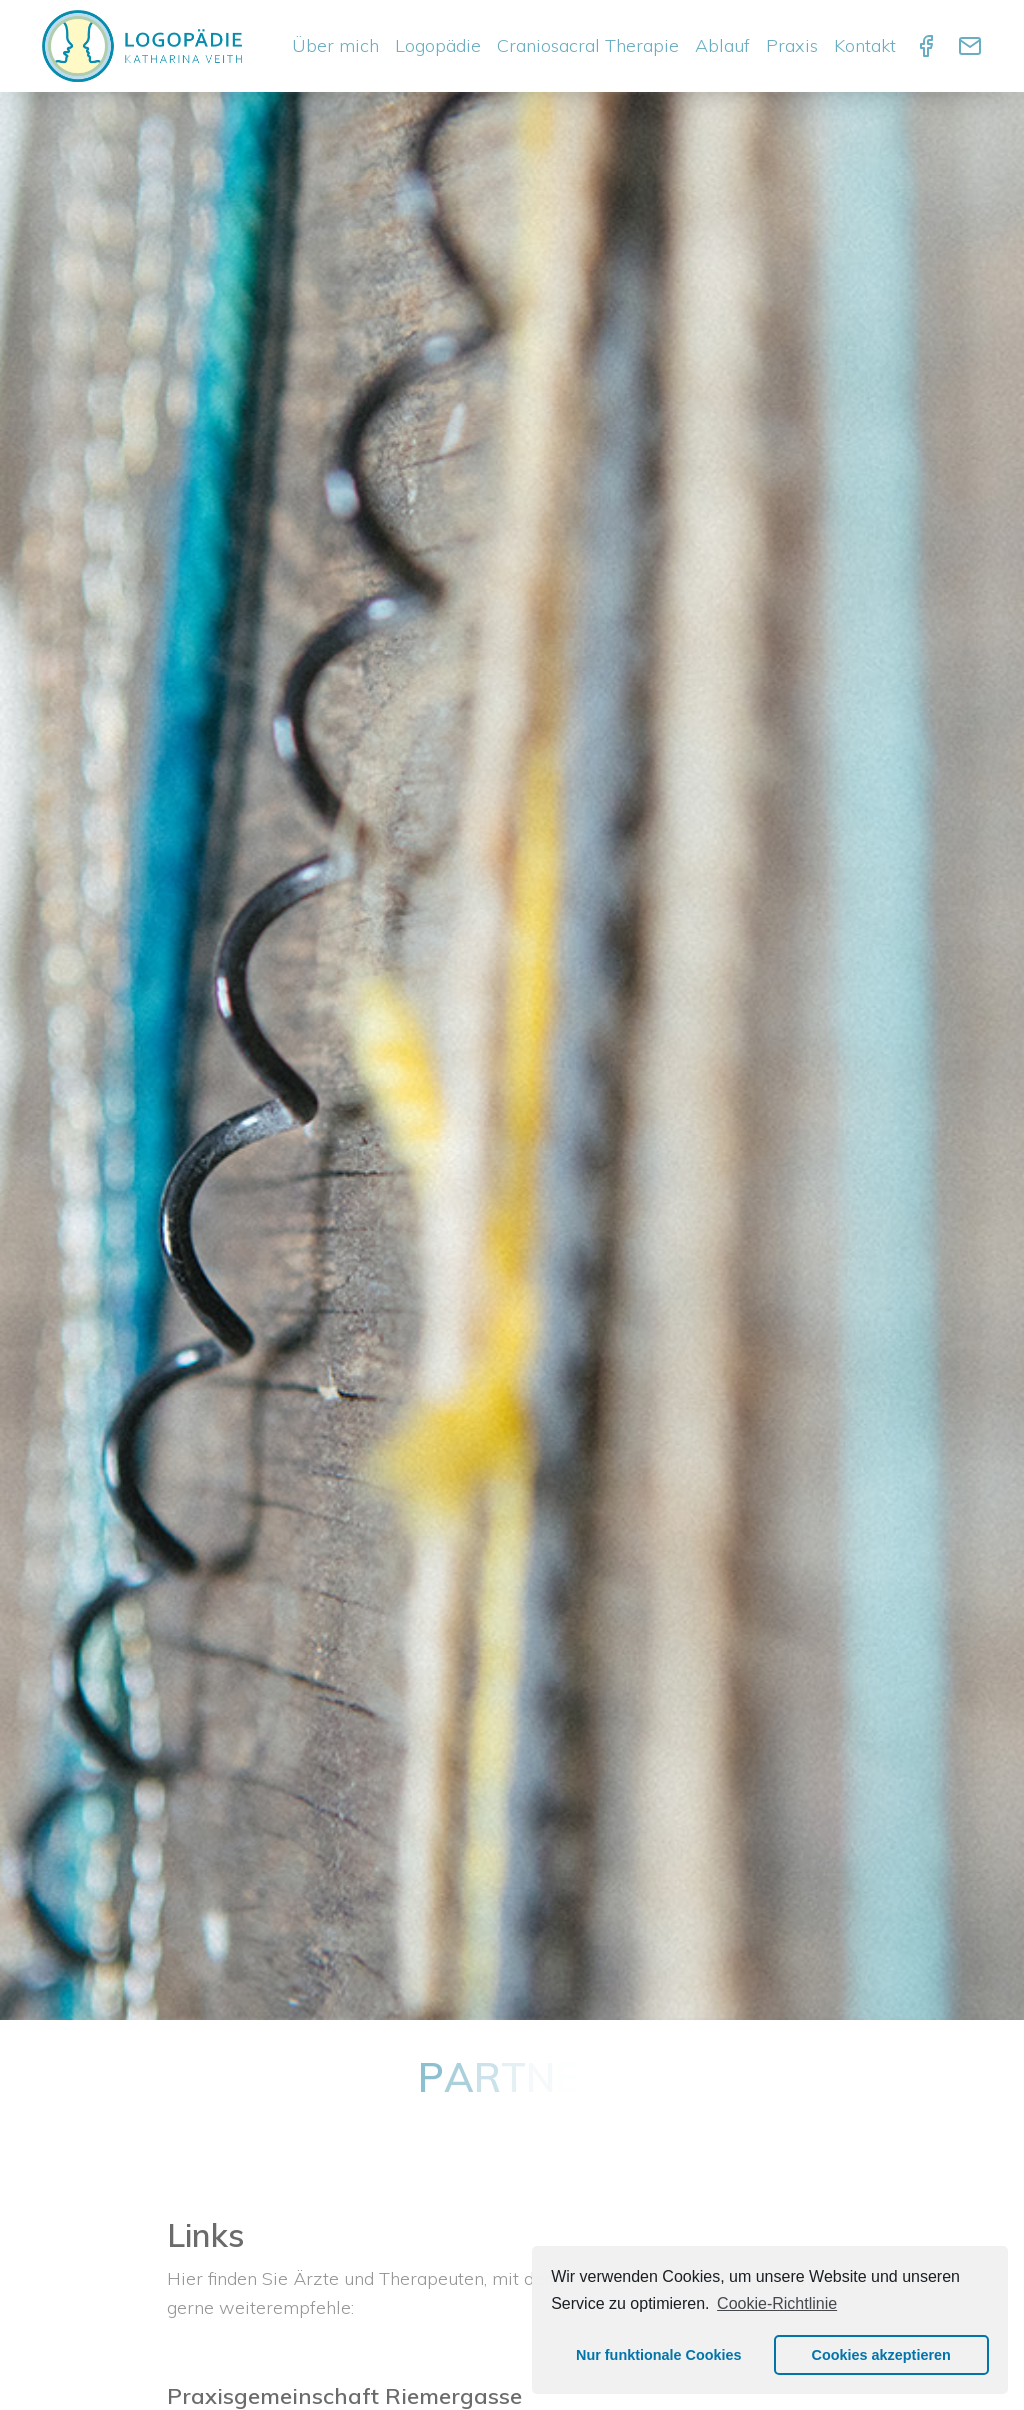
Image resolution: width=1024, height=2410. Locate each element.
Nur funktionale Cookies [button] (659, 2355)
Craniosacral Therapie (588, 45)
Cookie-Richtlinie (777, 2303)
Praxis (792, 45)
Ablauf (722, 45)
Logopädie (438, 45)
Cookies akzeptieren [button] (881, 2355)
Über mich (335, 45)
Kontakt (865, 45)
